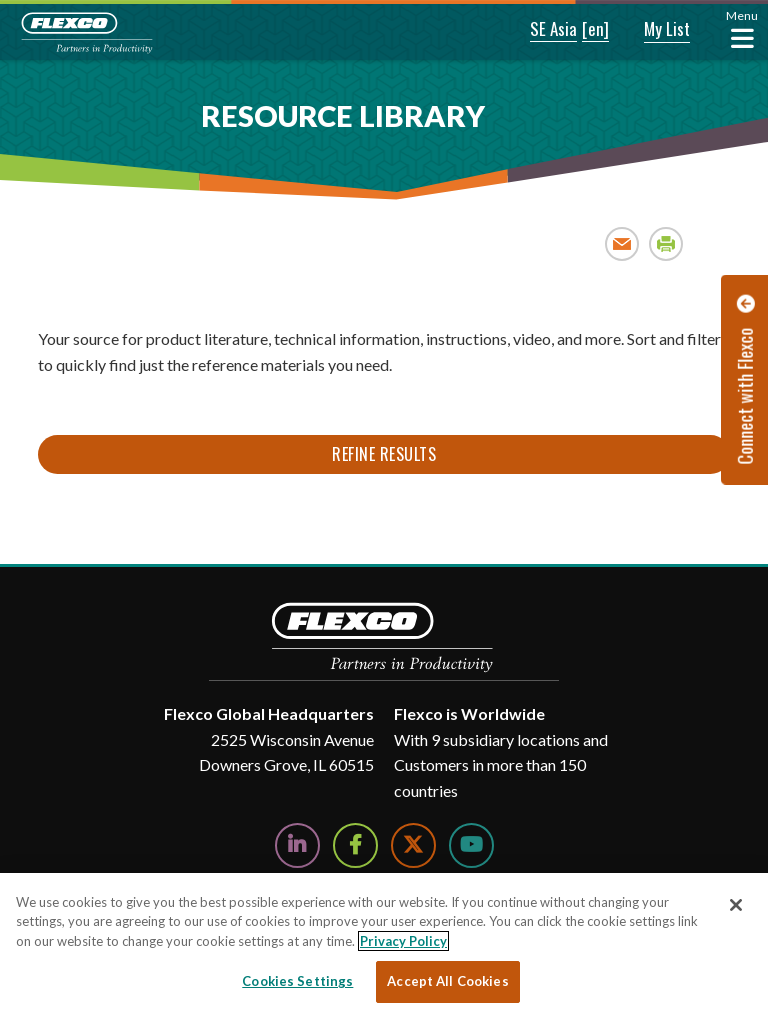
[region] (384, 943)
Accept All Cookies (447, 981)
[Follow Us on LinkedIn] (297, 845)
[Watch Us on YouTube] (471, 845)
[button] (540, 30)
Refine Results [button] (384, 454)
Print (666, 243)
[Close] (736, 905)
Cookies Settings (297, 981)
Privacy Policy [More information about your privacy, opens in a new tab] (403, 941)
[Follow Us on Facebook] (355, 845)
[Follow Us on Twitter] (413, 845)
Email (622, 243)
